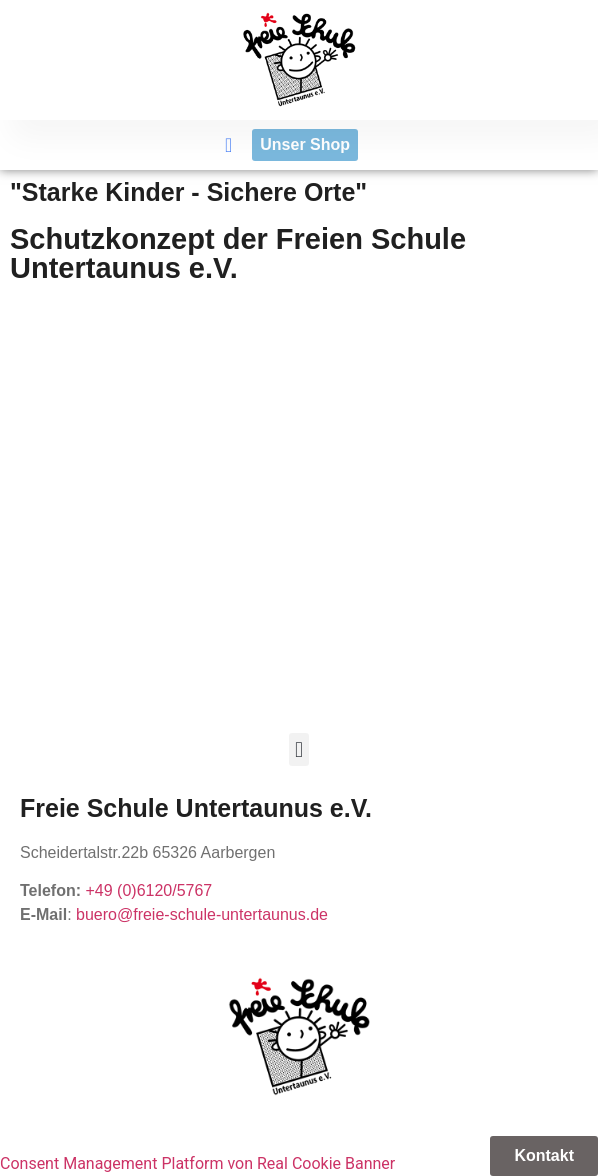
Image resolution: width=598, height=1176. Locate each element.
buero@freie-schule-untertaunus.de (202, 914)
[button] (228, 145)
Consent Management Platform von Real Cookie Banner (197, 1163)
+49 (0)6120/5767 (148, 890)
